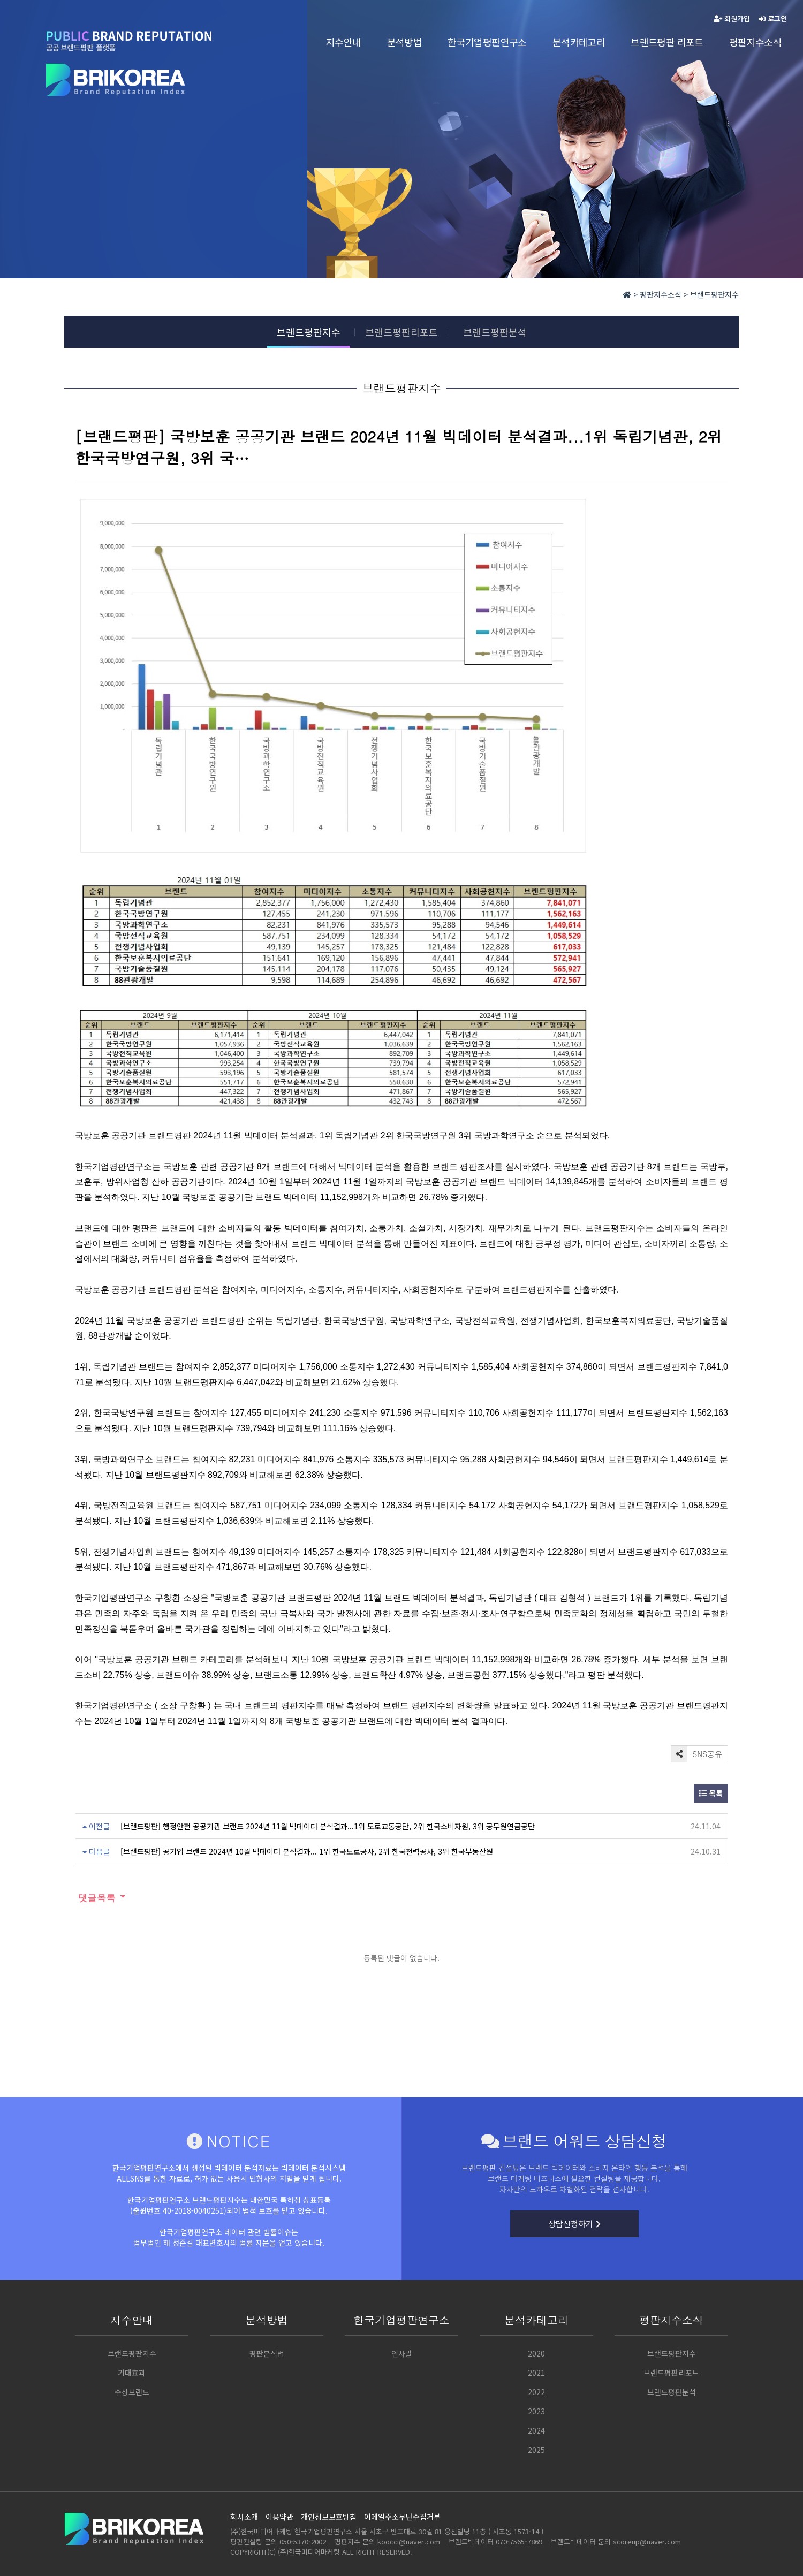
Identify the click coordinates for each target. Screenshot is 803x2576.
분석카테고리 (578, 42)
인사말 (401, 2353)
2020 (536, 2353)
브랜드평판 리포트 (667, 42)
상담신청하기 (574, 2223)
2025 (536, 2449)
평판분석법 (266, 2353)
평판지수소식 (755, 42)
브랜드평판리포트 (401, 332)
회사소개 (244, 2516)
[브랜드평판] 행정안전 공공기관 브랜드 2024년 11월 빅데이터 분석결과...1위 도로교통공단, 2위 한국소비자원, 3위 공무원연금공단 (327, 1826)
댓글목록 (95, 1897)
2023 (536, 2411)
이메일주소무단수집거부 (402, 2516)
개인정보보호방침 (329, 2516)
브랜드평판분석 (495, 332)
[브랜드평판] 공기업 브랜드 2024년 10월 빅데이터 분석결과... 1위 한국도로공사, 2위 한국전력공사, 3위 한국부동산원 (306, 1851)
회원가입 (732, 18)
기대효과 (132, 2372)
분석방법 (404, 42)
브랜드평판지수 (308, 332)
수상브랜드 (132, 2392)
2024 (536, 2430)
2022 (536, 2392)
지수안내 (343, 42)
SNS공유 (696, 1754)
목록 (711, 1793)
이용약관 (279, 2516)
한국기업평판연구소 (487, 42)
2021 (536, 2372)
